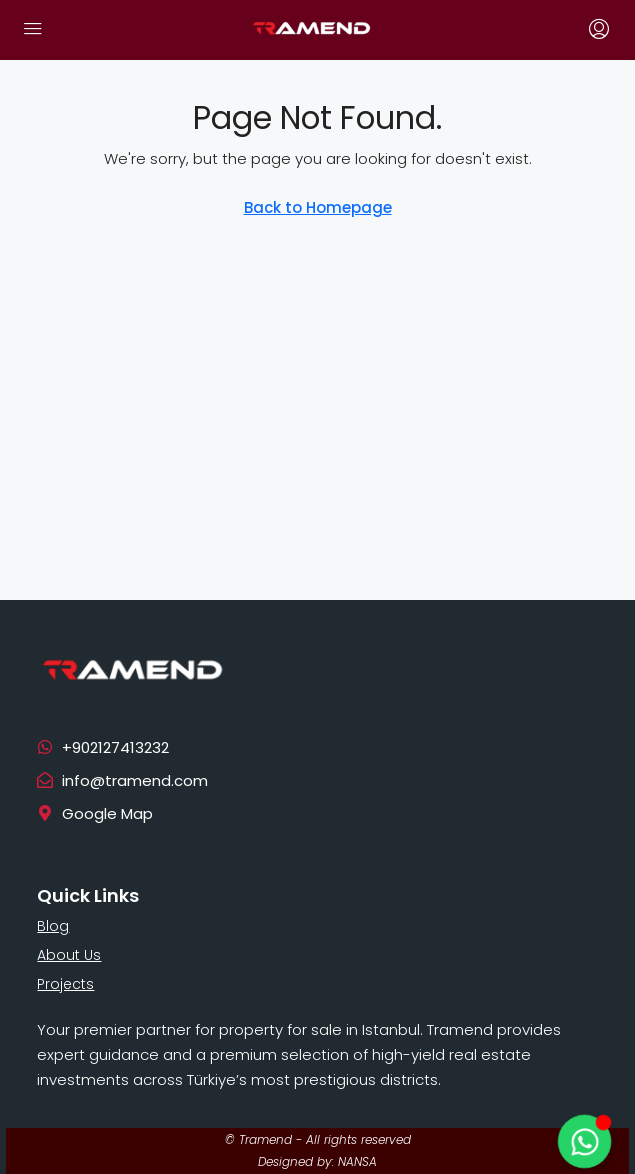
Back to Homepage (318, 207)
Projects (65, 984)
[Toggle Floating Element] (584, 1141)
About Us (69, 955)
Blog (53, 926)
